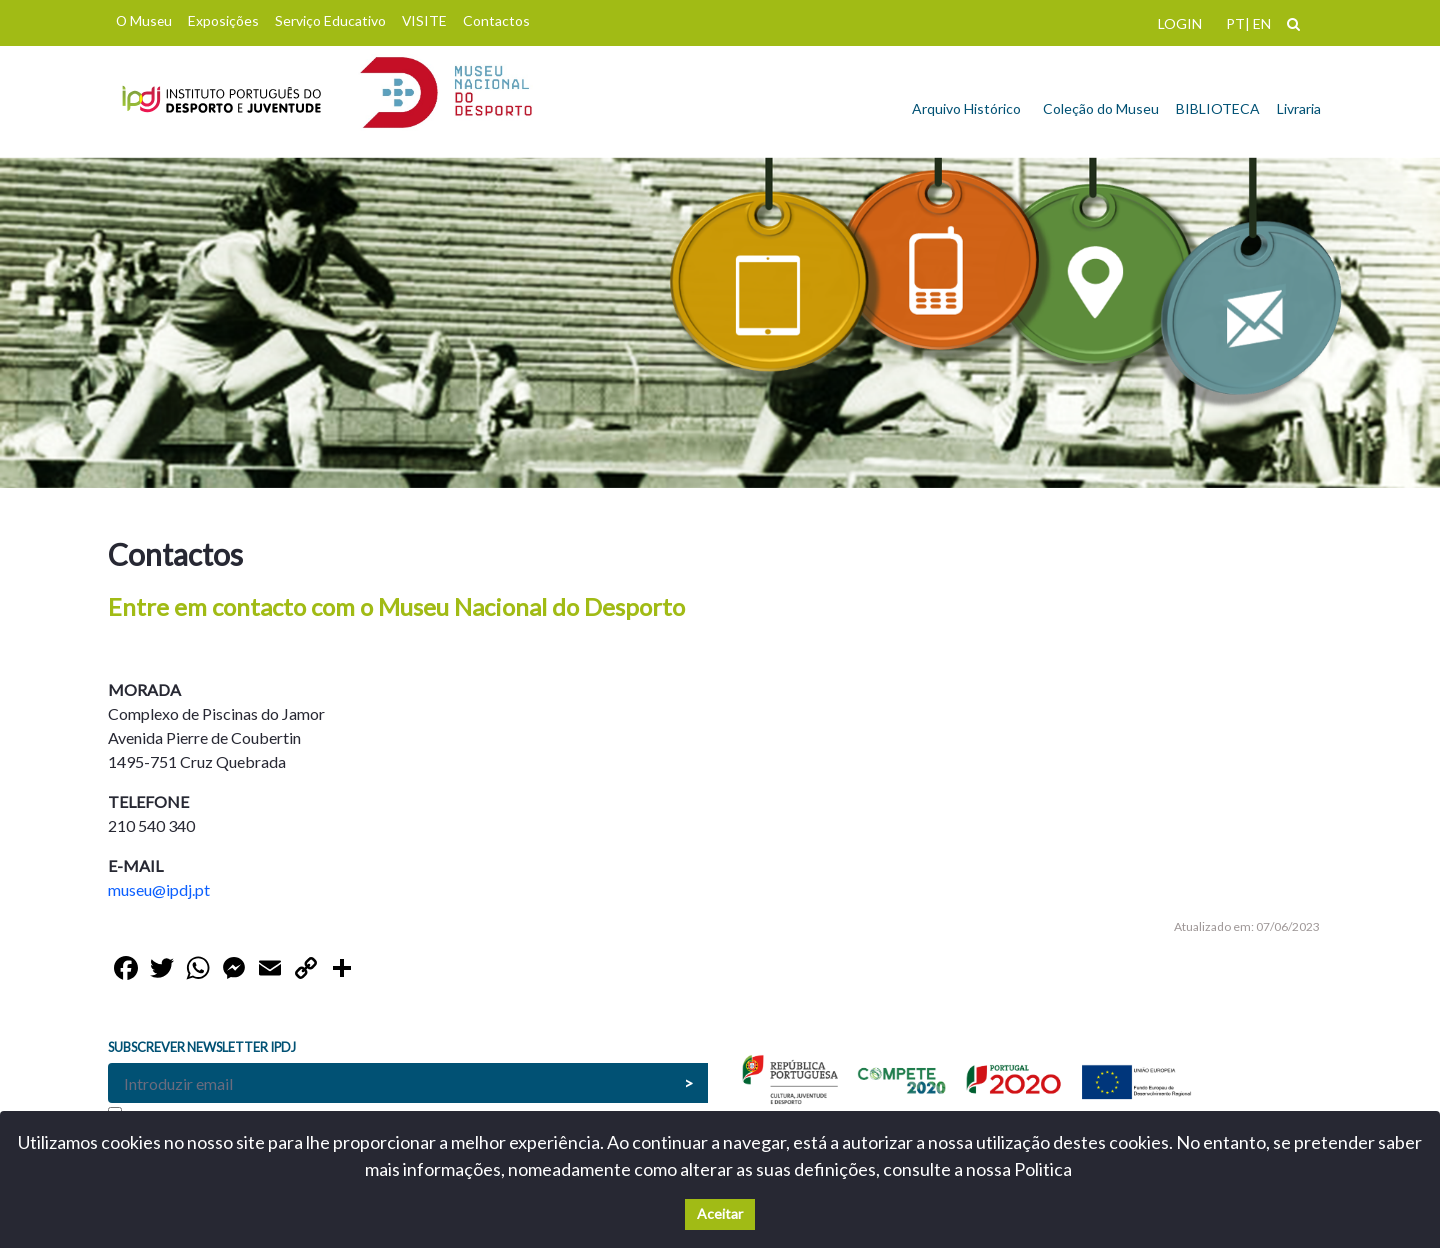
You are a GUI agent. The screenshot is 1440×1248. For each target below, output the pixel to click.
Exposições (223, 20)
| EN (1258, 23)
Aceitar (720, 1213)
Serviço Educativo (330, 20)
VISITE (424, 20)
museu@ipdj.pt (159, 889)
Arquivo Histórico (966, 108)
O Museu (144, 20)
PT (1235, 23)
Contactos (496, 20)
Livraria (1299, 108)
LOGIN (1180, 23)
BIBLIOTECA (1218, 108)
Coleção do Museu (1101, 108)
